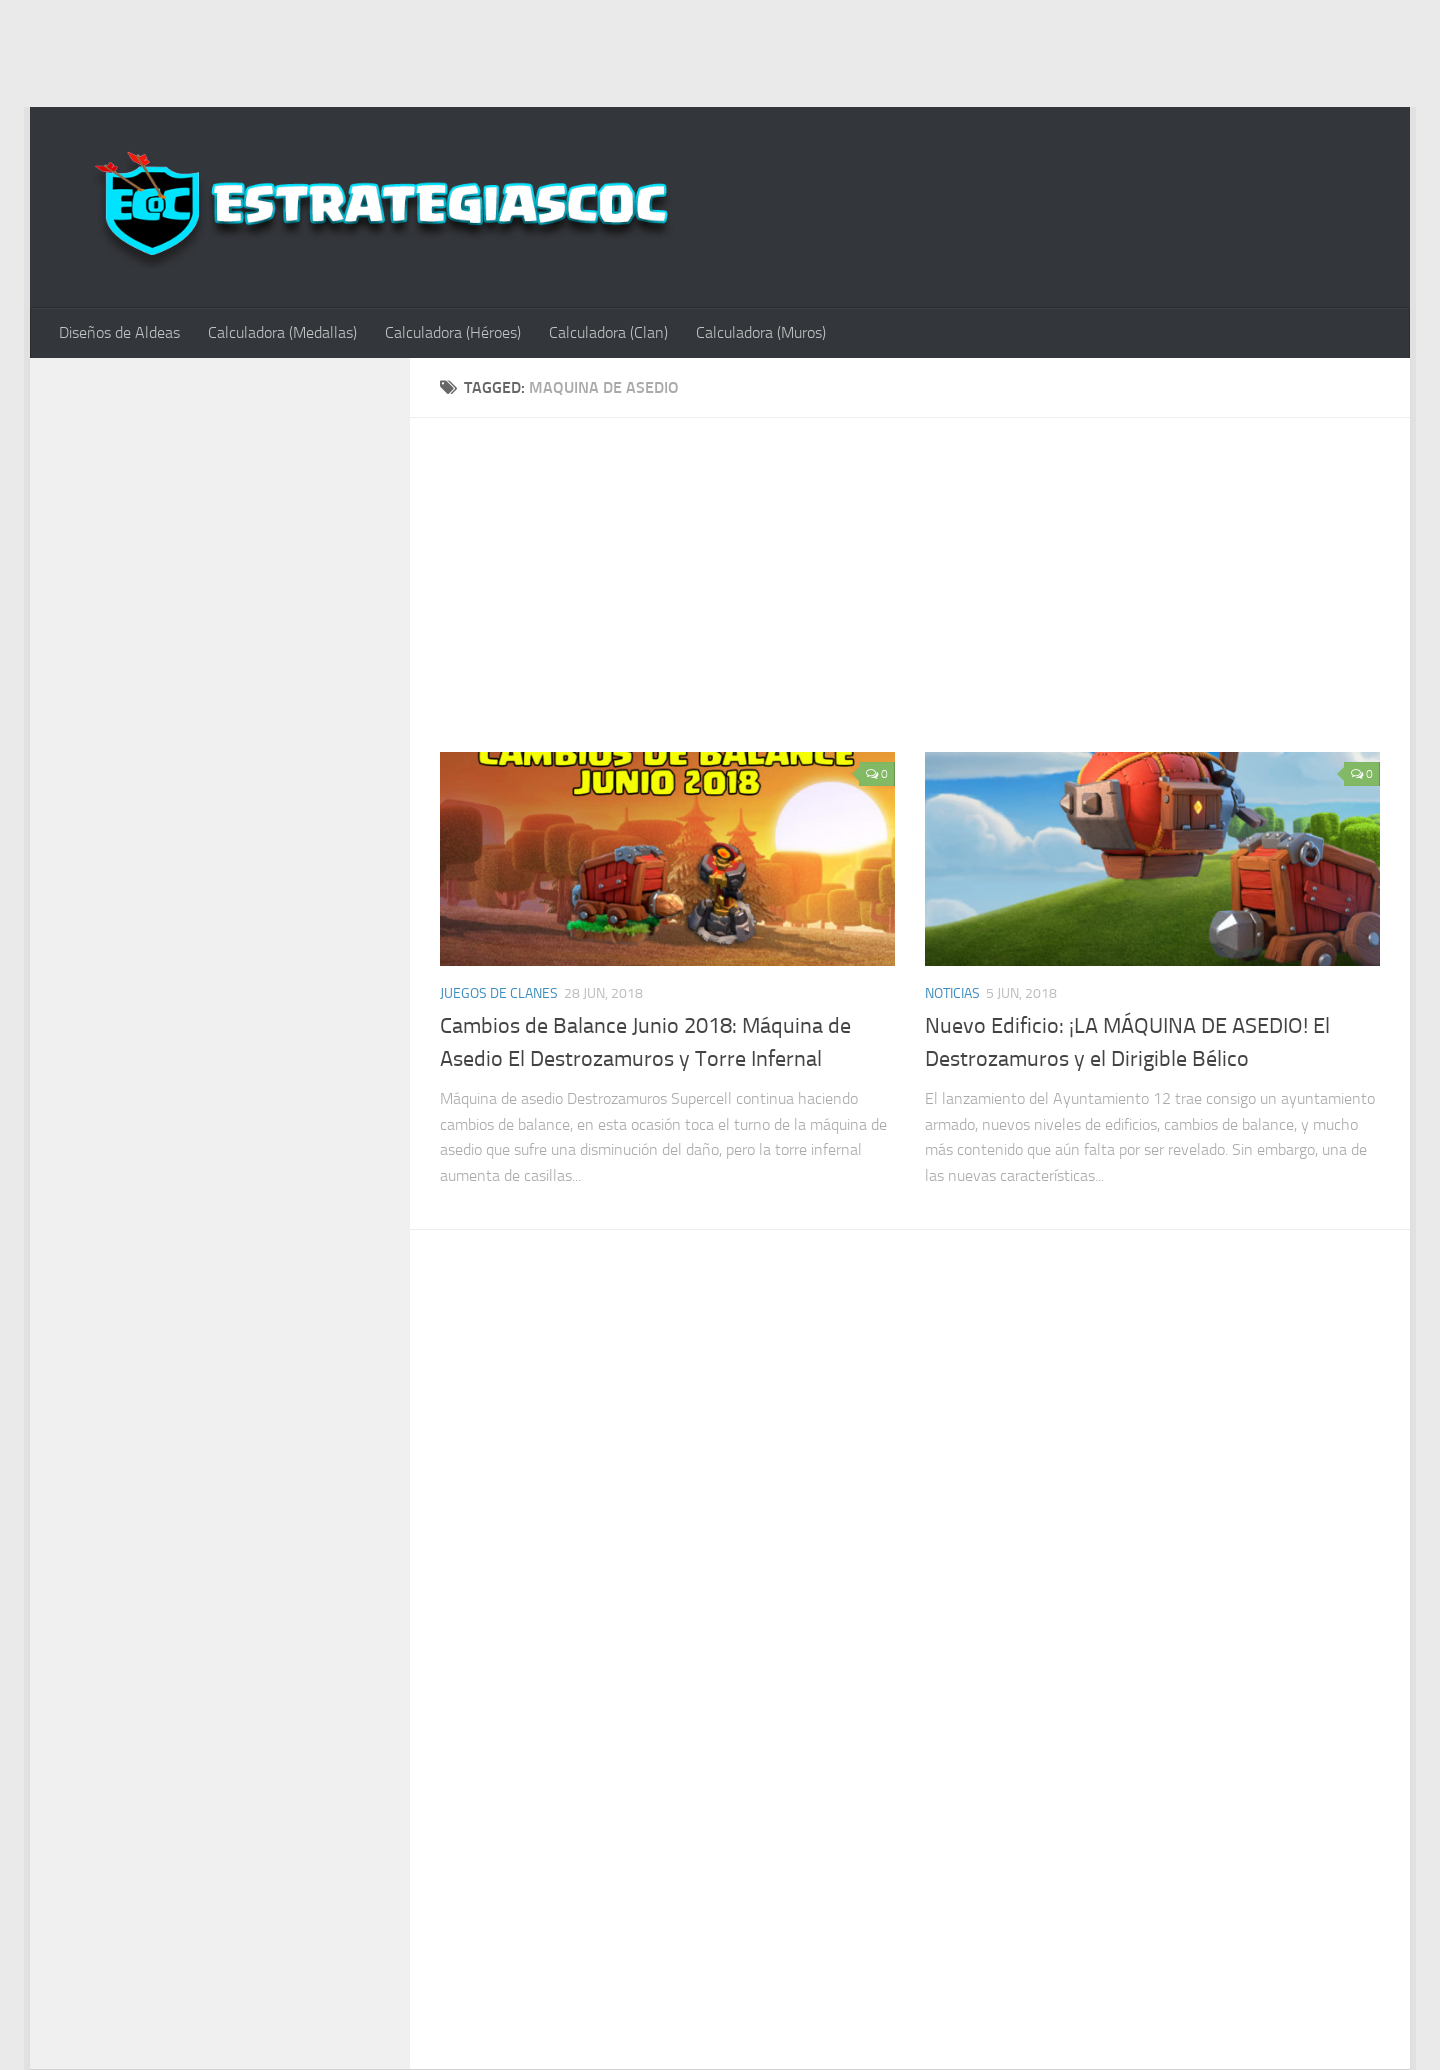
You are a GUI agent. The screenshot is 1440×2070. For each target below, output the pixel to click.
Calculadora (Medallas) (282, 332)
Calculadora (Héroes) (453, 332)
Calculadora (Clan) (608, 332)
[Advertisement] (720, 50)
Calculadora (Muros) (761, 332)
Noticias (952, 993)
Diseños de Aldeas (119, 332)
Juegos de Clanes (499, 993)
